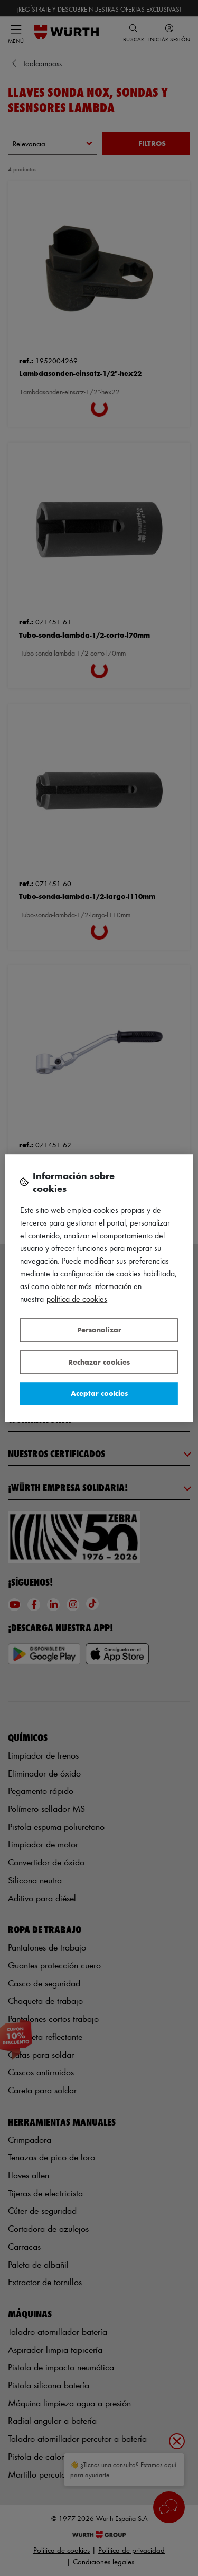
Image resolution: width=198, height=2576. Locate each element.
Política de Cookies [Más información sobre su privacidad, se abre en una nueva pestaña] (76, 1299)
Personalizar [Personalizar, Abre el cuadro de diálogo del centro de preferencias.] (99, 1329)
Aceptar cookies (99, 1392)
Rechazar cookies (99, 1361)
